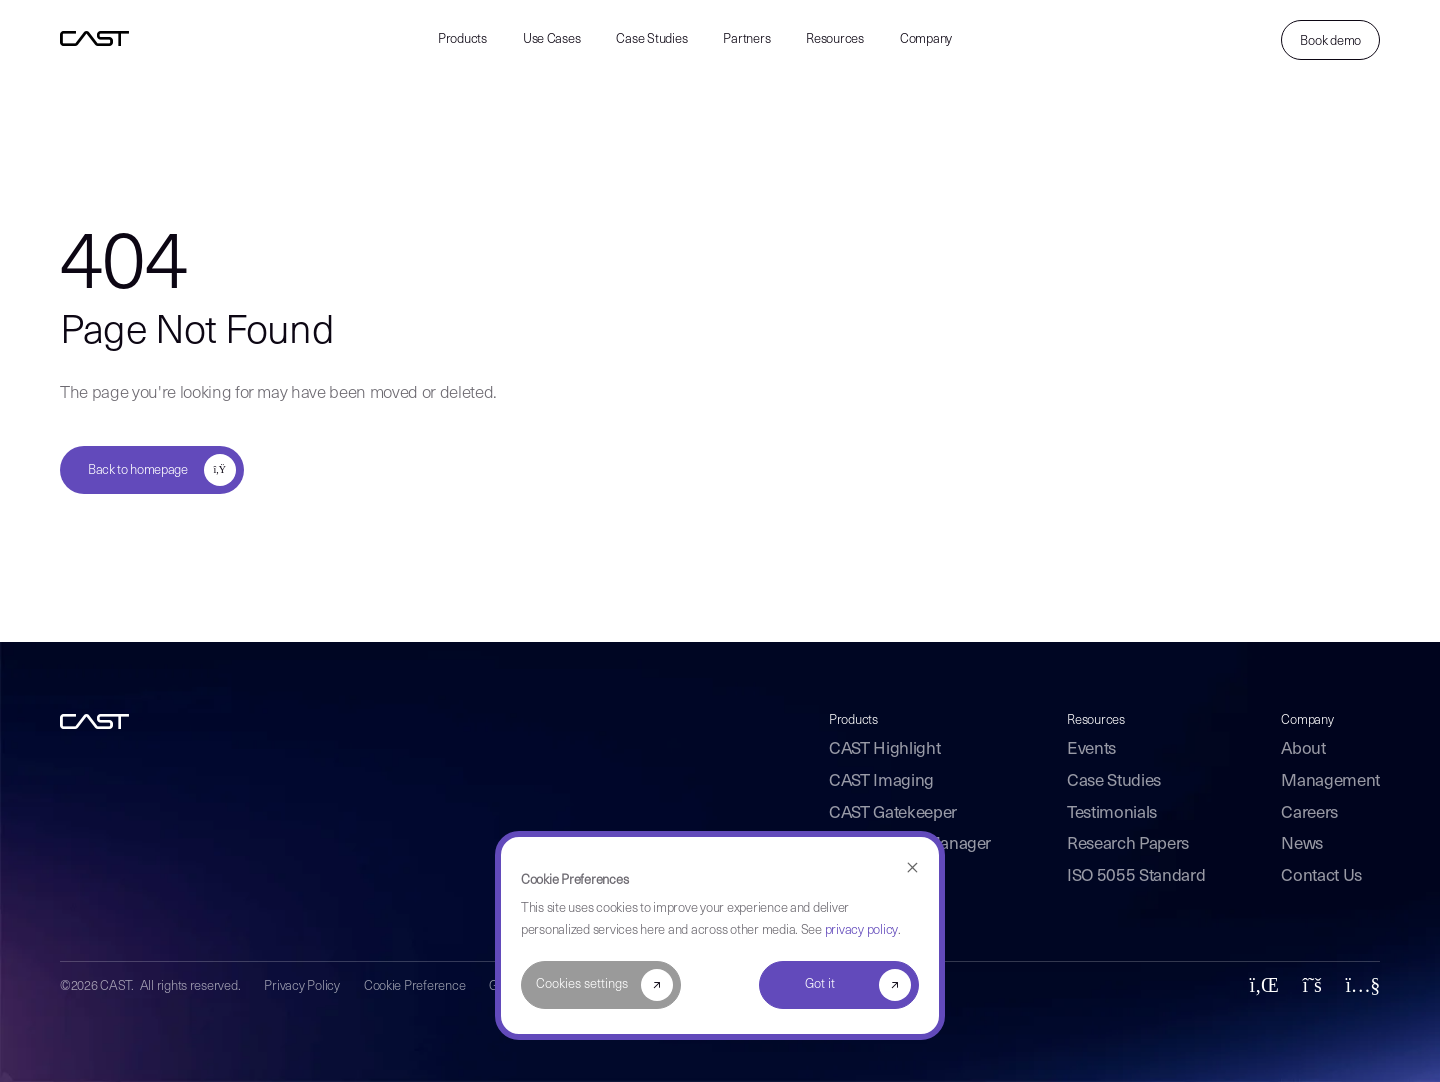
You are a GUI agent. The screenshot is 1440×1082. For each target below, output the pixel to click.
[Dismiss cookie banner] (912, 868)
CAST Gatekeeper (893, 813)
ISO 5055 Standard (1136, 876)
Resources (835, 39)
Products (462, 39)
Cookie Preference (415, 986)
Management (1330, 781)
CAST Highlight (884, 749)
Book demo (1330, 41)
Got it (820, 984)
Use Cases (552, 39)
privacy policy (861, 930)
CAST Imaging (881, 781)
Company (926, 39)
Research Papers (1128, 844)
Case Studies (651, 39)
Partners (746, 39)
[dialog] (720, 935)
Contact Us (1321, 876)
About (1303, 749)
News (1302, 844)
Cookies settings (582, 984)
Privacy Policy (301, 986)
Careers (1309, 813)
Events (1091, 749)
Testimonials (1112, 813)
